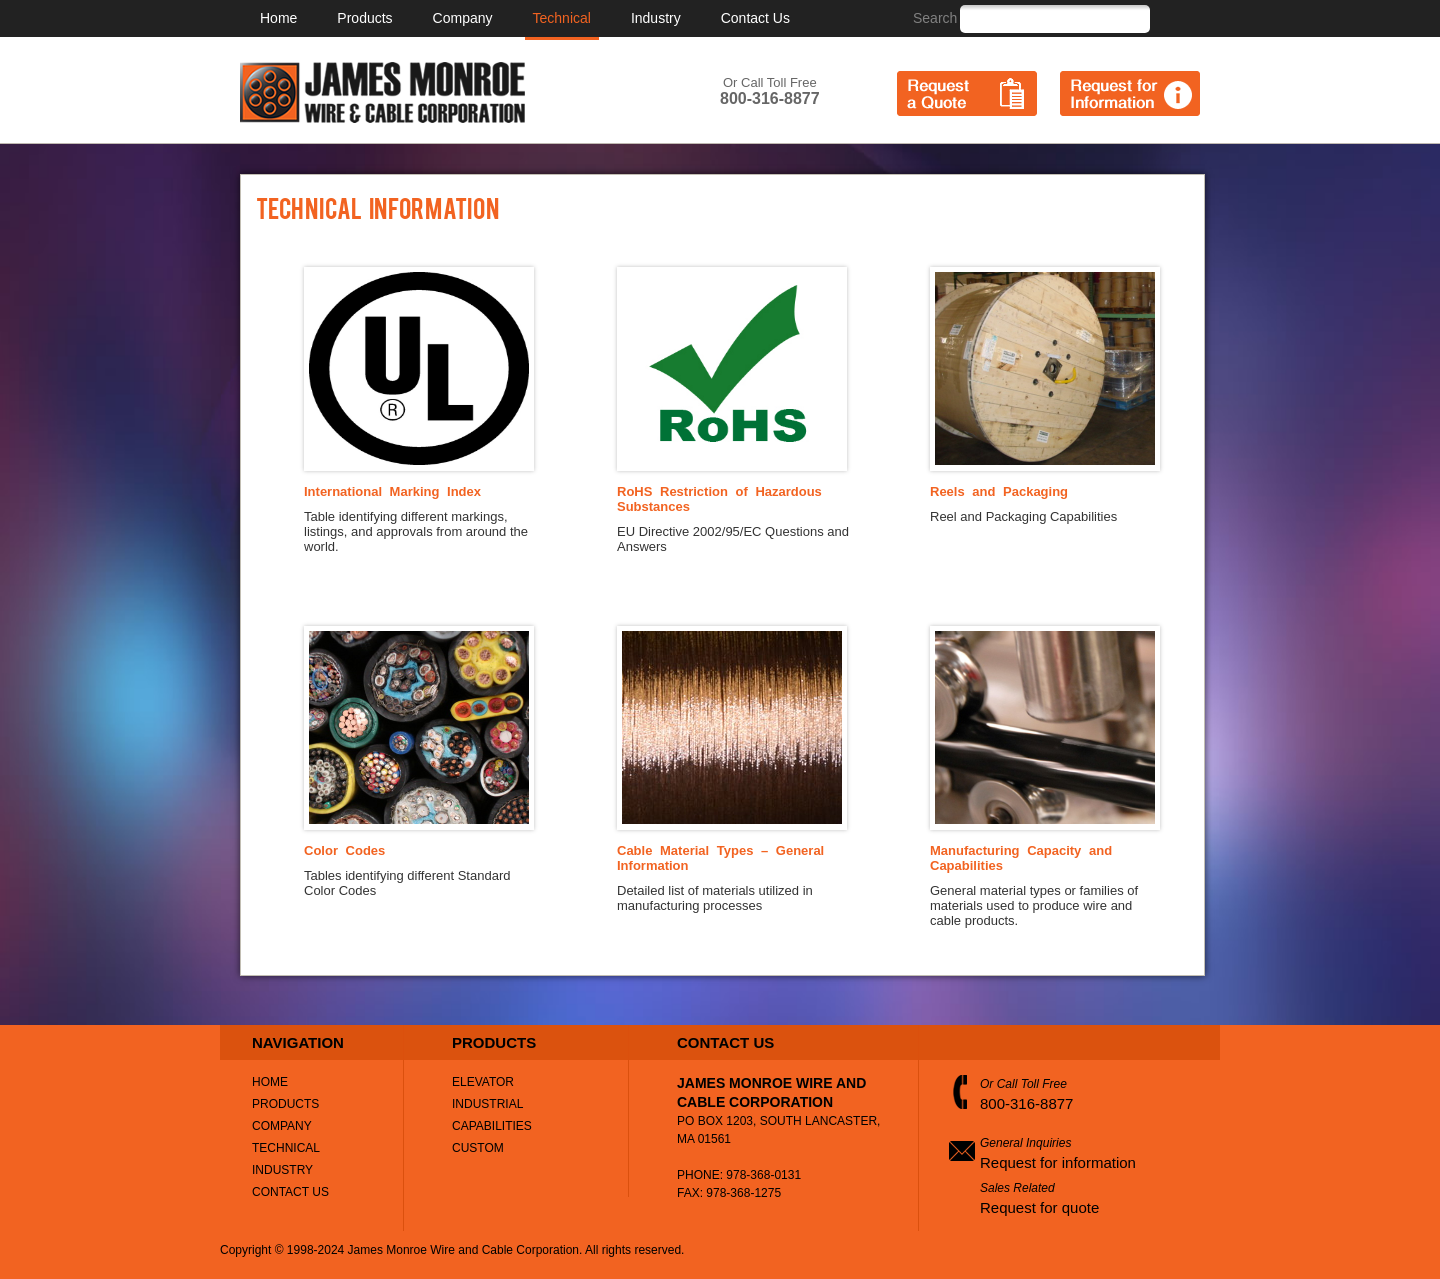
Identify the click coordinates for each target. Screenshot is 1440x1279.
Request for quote (1039, 1207)
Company (463, 18)
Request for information (1058, 1162)
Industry (656, 18)
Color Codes (344, 850)
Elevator (483, 1082)
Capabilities (492, 1126)
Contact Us (755, 18)
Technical (562, 18)
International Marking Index (392, 491)
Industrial (487, 1104)
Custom (478, 1148)
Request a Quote (967, 93)
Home (278, 18)
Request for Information (1130, 93)
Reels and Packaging (999, 491)
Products (364, 18)
